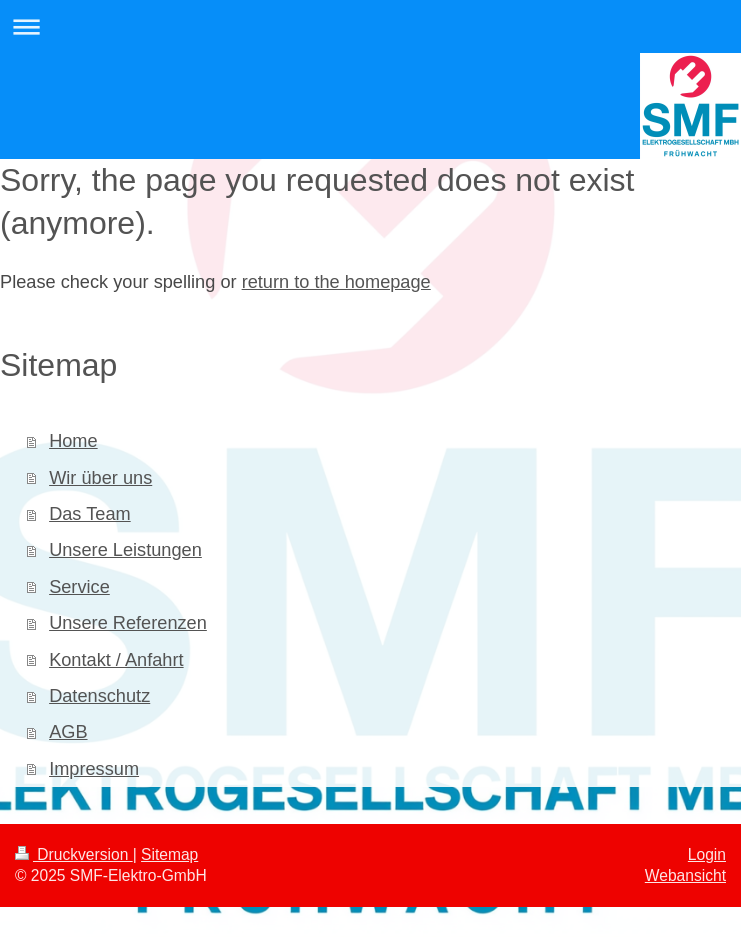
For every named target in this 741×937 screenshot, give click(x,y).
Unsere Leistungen (125, 550)
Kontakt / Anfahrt (116, 660)
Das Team (90, 514)
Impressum (94, 769)
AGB (68, 732)
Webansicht (685, 875)
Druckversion (74, 854)
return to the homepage (336, 282)
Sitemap (169, 854)
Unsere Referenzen (128, 623)
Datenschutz (99, 696)
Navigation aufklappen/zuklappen (370, 26)
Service (79, 587)
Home (73, 441)
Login (707, 854)
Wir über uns (100, 478)
